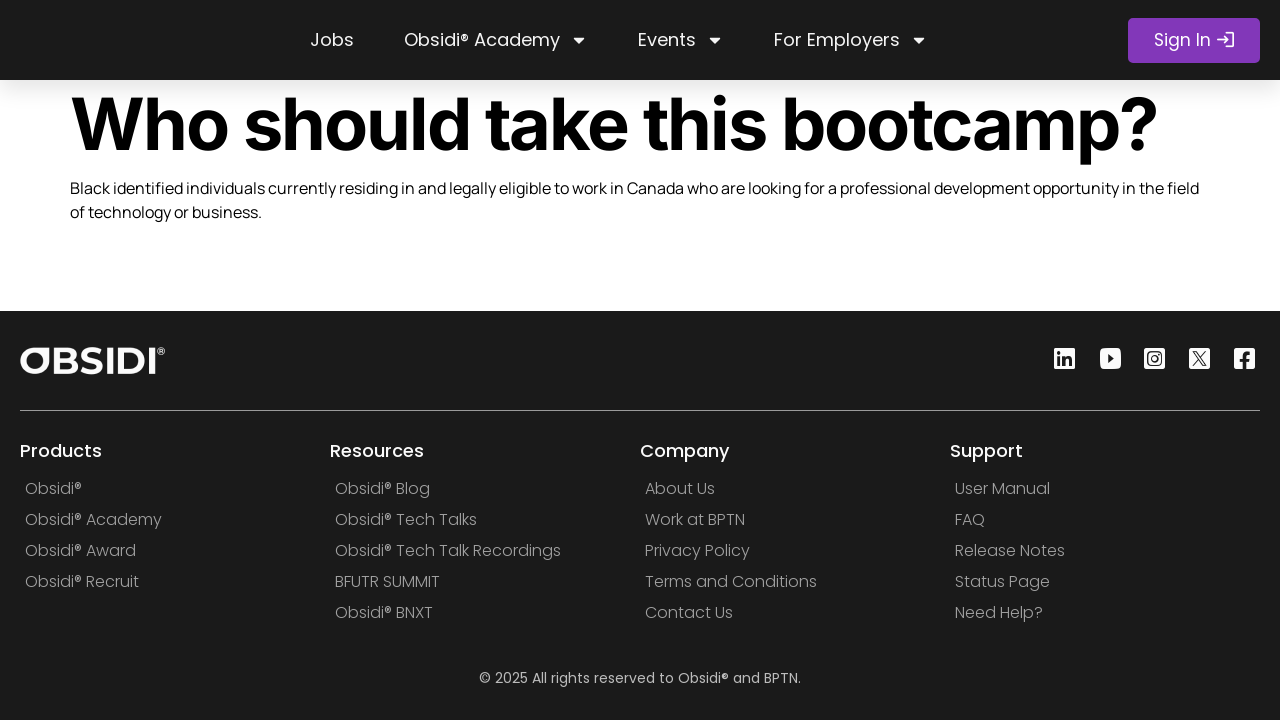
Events (681, 40)
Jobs (332, 39)
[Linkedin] (1059, 360)
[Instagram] (1149, 360)
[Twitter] (1194, 360)
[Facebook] (1239, 360)
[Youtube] (1104, 360)
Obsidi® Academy (496, 40)
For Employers (851, 40)
